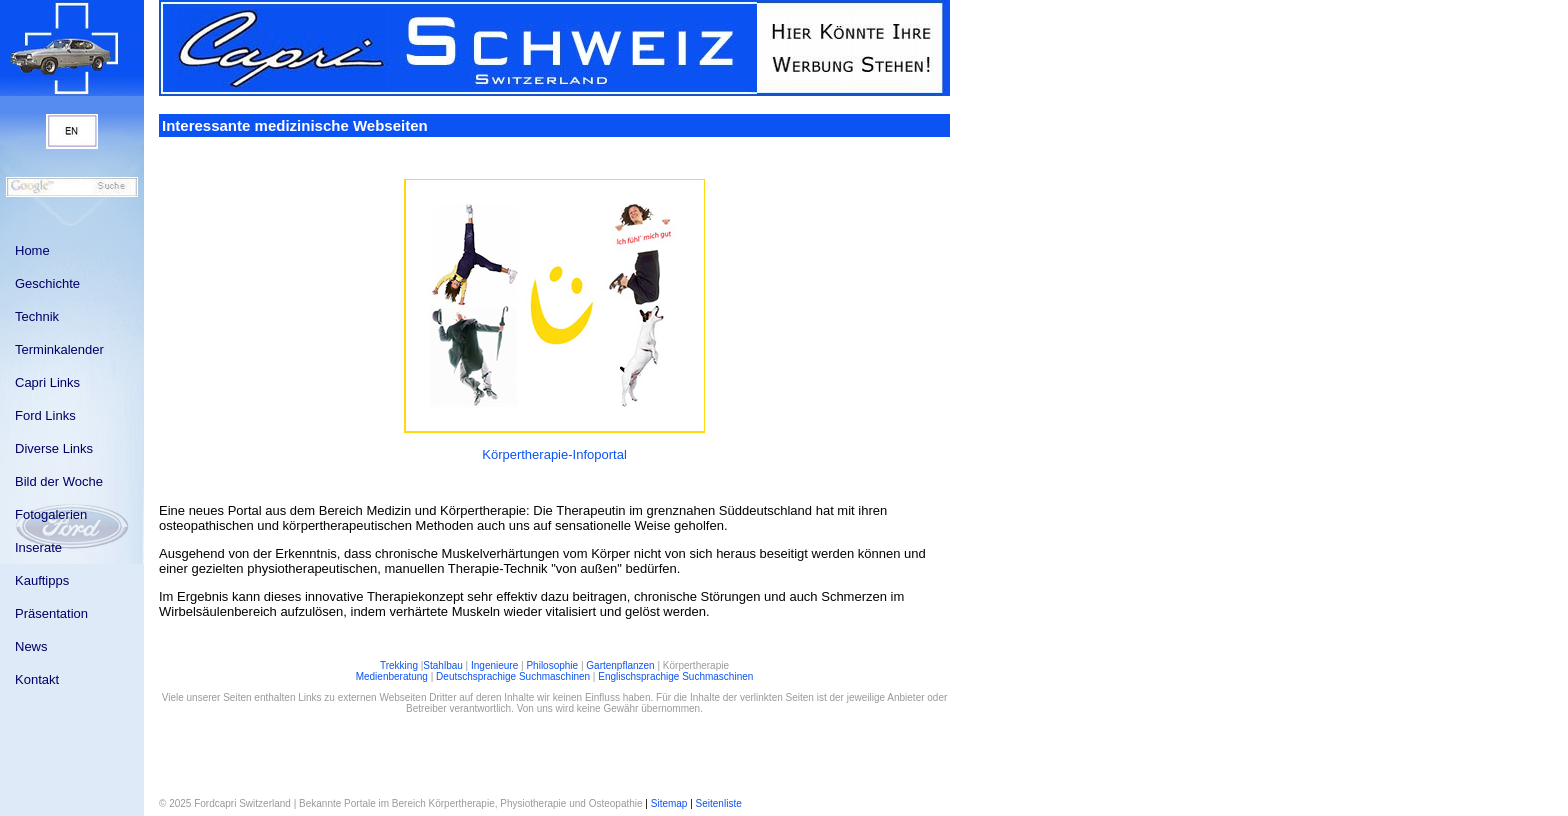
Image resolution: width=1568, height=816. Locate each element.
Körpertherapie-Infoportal (554, 454)
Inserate (38, 547)
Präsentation (51, 613)
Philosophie (552, 665)
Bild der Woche (59, 481)
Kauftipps (42, 580)
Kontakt (37, 679)
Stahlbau (442, 665)
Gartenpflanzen (620, 665)
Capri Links (47, 382)
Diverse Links (54, 448)
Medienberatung (392, 676)
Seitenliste (719, 803)
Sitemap (669, 803)
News (31, 646)
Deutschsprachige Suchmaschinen (513, 676)
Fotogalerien (51, 514)
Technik (37, 316)
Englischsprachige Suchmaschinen (675, 676)
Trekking (399, 665)
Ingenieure (494, 665)
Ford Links (45, 415)
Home (32, 250)
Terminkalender (59, 349)
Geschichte (47, 283)
